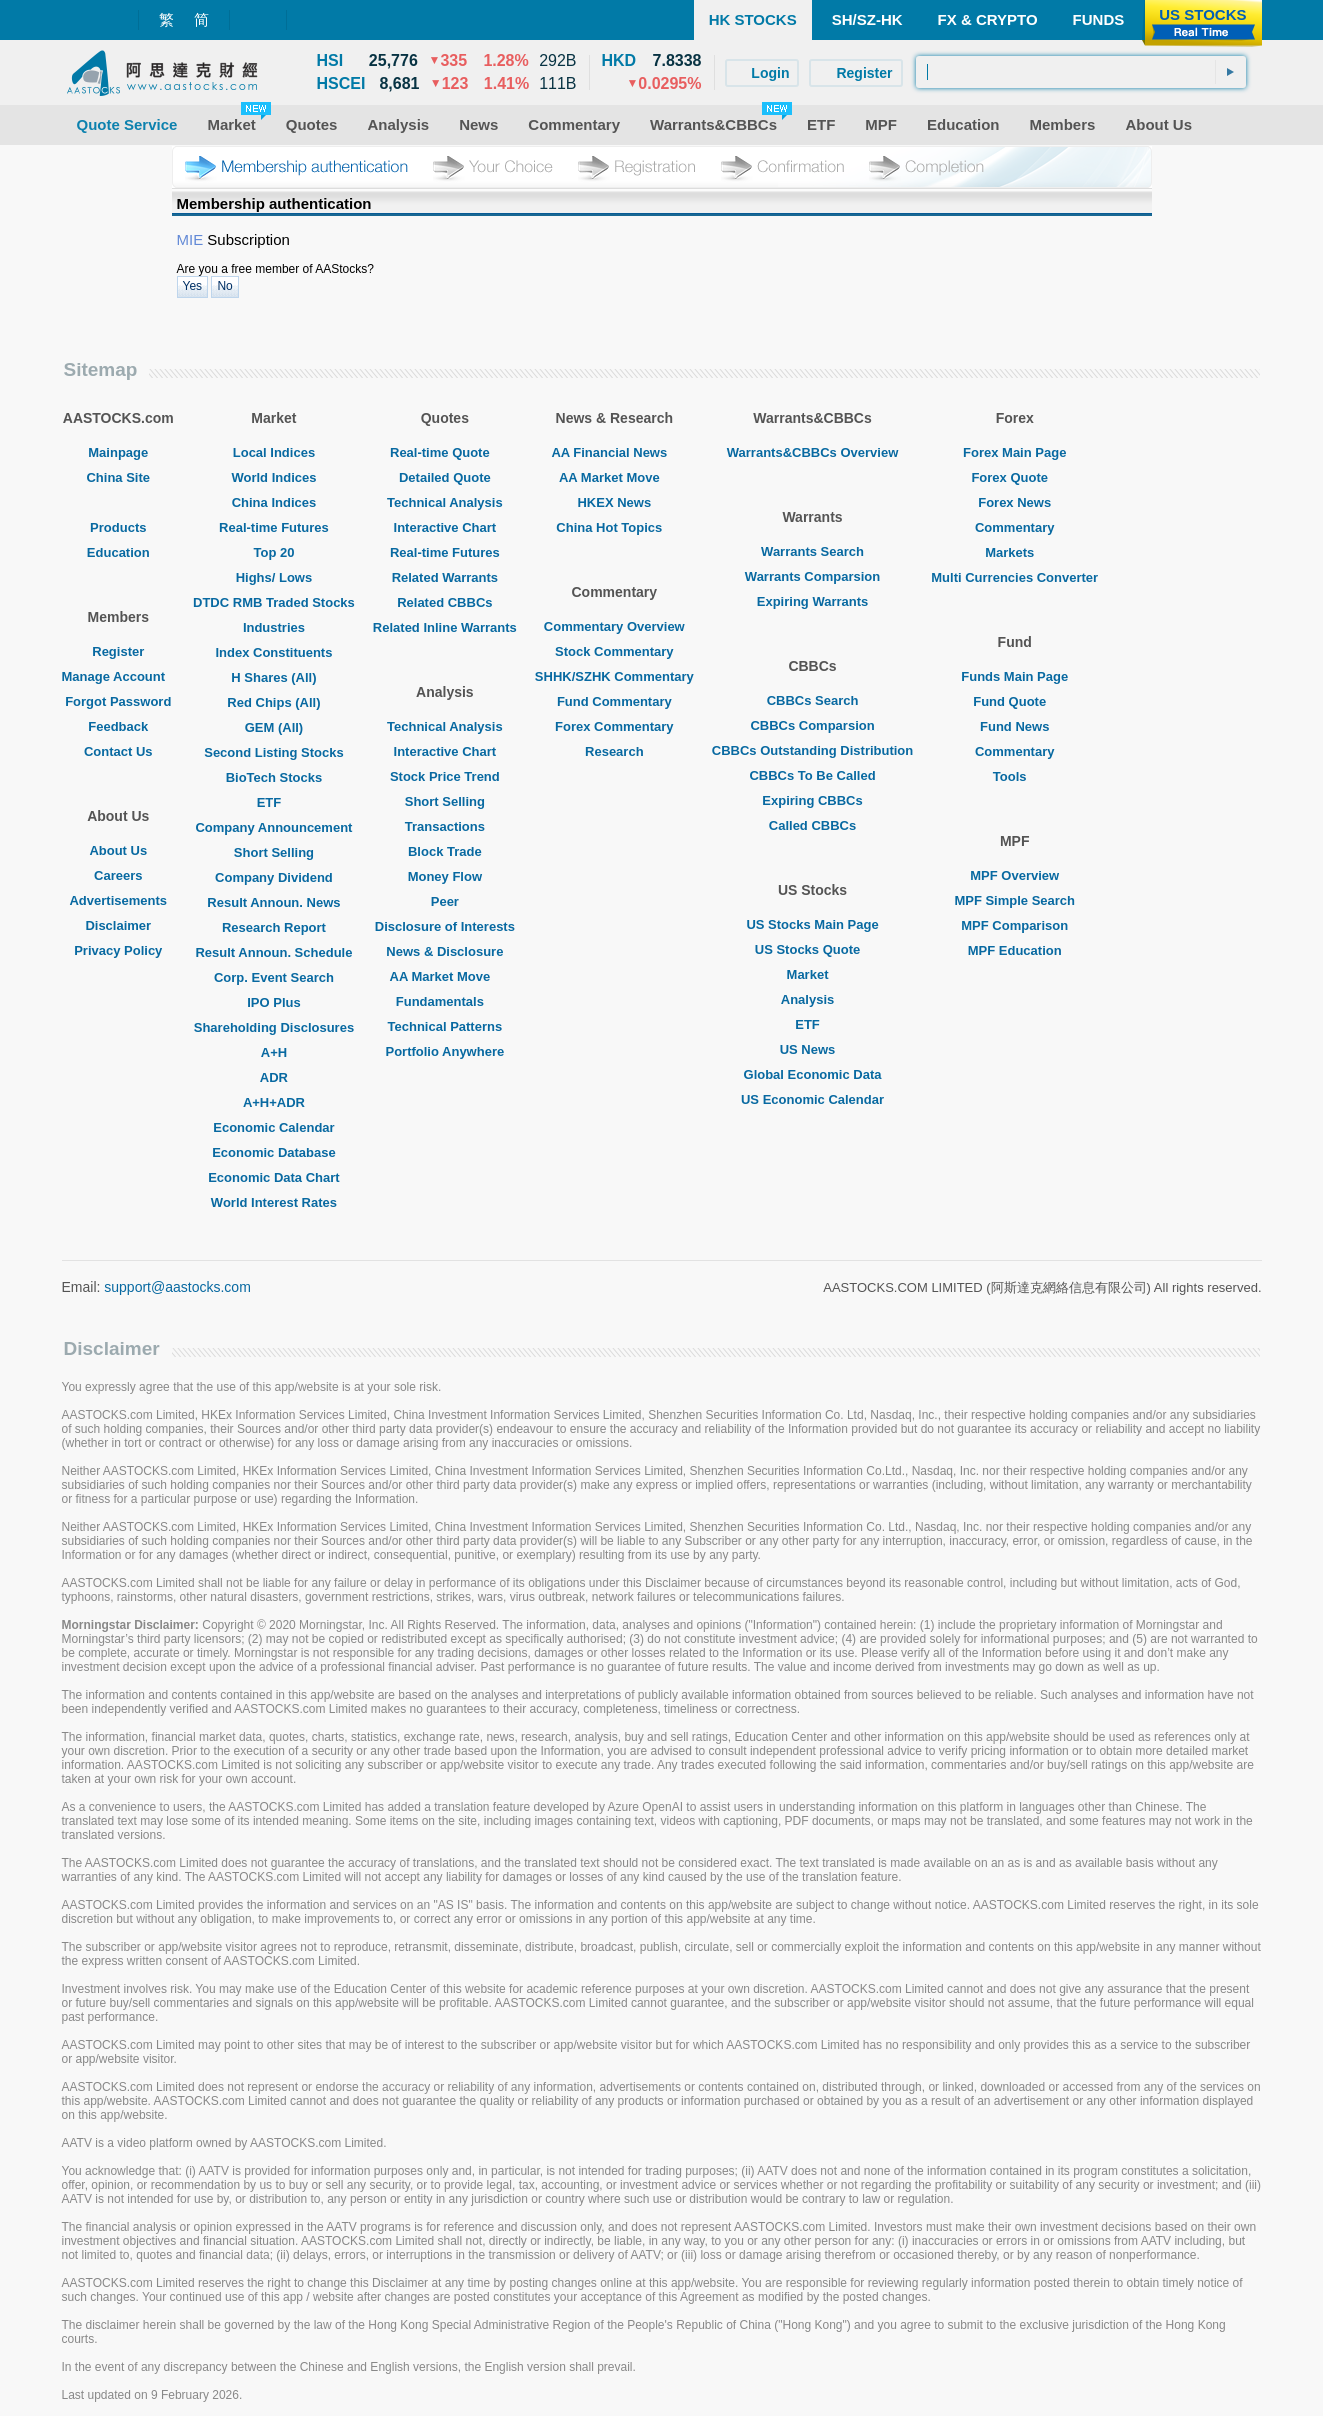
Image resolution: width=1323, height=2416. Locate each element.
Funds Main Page (1014, 676)
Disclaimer (118, 925)
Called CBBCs (812, 825)
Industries (274, 627)
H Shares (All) (273, 677)
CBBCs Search (813, 700)
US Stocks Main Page (812, 924)
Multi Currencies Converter (1014, 577)
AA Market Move (445, 976)
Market (813, 974)
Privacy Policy (118, 950)
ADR (274, 1077)
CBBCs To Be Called (812, 775)
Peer (445, 901)
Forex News (1014, 502)
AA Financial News (614, 452)
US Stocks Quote (812, 949)
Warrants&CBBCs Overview (812, 452)
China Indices (274, 502)
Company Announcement (273, 827)
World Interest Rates (274, 1202)
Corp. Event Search (274, 977)
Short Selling (274, 852)
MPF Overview (1014, 875)
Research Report (274, 927)
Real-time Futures (274, 527)
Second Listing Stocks (273, 752)
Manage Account (119, 676)
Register (118, 651)
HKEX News (614, 502)
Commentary (1014, 527)
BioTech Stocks (274, 777)
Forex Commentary (614, 726)
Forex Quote (1014, 477)
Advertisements (118, 900)
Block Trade (445, 851)
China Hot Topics (614, 527)
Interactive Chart (445, 527)
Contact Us (118, 751)
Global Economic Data (813, 1074)
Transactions (445, 826)
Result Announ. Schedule (273, 952)
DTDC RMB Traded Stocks (274, 602)
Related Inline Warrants (445, 627)
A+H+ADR (274, 1102)
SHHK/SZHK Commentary (614, 676)
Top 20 (273, 552)
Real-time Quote (445, 452)
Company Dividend (274, 877)
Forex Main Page (1014, 452)
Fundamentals (445, 1001)
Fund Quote (1014, 701)
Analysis (812, 999)
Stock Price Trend (445, 776)
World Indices (273, 477)
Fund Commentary (614, 701)
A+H (274, 1052)
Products (118, 527)
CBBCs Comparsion (812, 725)
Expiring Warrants (812, 601)
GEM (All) (274, 727)
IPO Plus (273, 1002)
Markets (1014, 552)
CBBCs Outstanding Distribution (813, 750)
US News (813, 1049)
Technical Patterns (445, 1026)
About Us (118, 850)
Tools (1015, 776)
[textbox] (1081, 72)
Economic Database (274, 1152)
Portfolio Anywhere (444, 1051)
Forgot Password (118, 701)
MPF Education (1015, 950)
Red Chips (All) (273, 702)
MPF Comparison (1014, 925)
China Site (118, 477)
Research (614, 751)
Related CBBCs (444, 602)
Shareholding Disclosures (274, 1027)
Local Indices (274, 452)
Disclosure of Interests (445, 926)
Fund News (1014, 726)
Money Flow (445, 876)
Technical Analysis (445, 502)
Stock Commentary (614, 651)
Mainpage (118, 452)
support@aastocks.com (177, 1287)
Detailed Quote (445, 477)
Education (118, 552)
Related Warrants (445, 577)
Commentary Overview (614, 626)
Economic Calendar (273, 1127)
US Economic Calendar (812, 1099)
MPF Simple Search (1014, 900)
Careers (118, 875)
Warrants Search (812, 551)
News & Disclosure (444, 951)
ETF (274, 802)
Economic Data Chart (273, 1177)
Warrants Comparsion (812, 576)
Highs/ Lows (274, 577)
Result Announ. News (273, 902)
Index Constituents (273, 652)
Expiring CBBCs (812, 800)
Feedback (118, 726)
